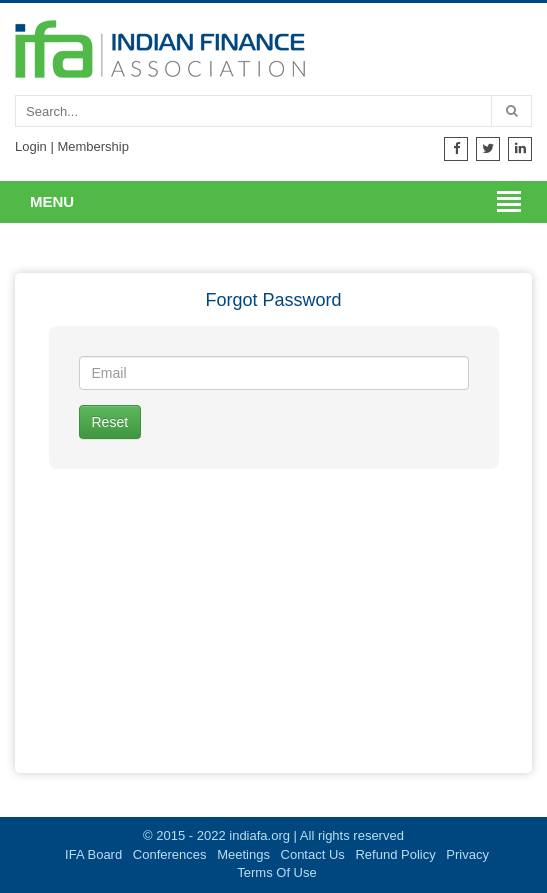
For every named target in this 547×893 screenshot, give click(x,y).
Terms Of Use (276, 872)
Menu (52, 201)
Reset (110, 422)
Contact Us (313, 854)
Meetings (243, 854)
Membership (93, 146)
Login (31, 146)
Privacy (467, 854)
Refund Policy (395, 854)
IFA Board (93, 854)
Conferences (170, 854)
